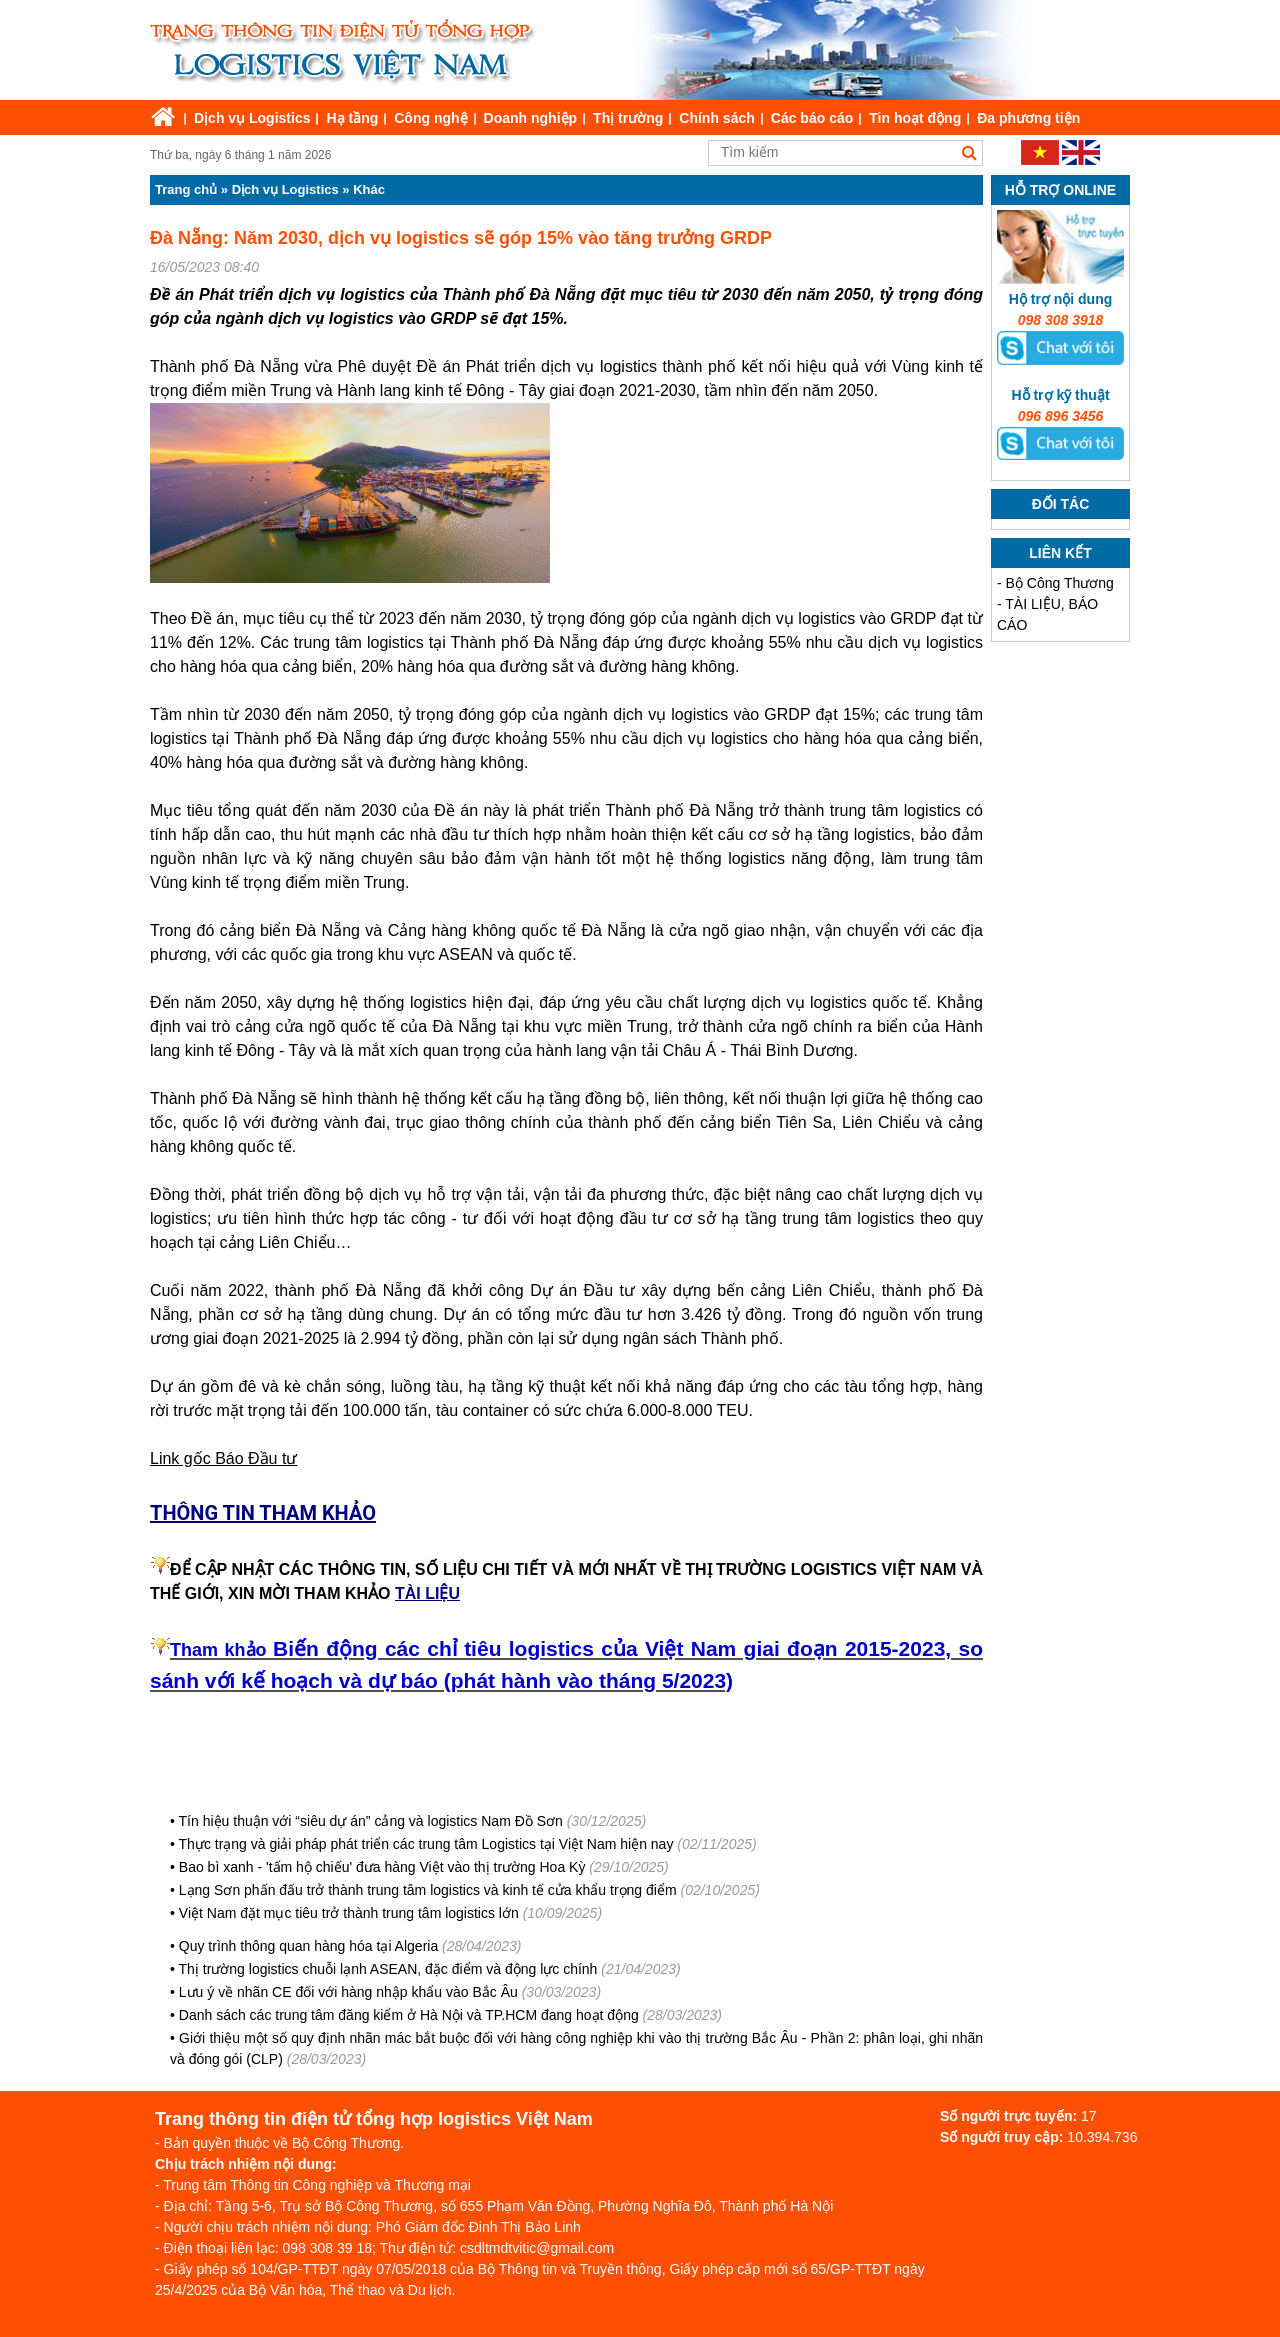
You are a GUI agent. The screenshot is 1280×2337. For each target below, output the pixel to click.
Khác (369, 189)
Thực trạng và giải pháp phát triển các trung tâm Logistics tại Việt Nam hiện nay (426, 1844)
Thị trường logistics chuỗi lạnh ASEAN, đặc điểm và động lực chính (388, 1969)
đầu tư (464, 834)
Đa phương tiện (1028, 118)
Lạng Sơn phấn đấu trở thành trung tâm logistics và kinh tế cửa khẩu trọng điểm (428, 1890)
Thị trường (628, 118)
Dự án (553, 1290)
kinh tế (215, 882)
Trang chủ (186, 189)
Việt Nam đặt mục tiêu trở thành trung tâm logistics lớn (349, 1913)
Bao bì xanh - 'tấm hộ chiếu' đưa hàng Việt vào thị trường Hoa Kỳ (382, 1867)
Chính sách (716, 118)
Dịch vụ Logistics (252, 118)
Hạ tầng (352, 118)
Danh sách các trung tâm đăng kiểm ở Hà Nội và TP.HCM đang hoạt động (409, 2015)
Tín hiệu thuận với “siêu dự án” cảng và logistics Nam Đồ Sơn (371, 1821)
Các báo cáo (812, 118)
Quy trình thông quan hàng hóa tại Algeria (308, 1946)
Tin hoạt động (915, 118)
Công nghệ (430, 118)
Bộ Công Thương (1060, 583)
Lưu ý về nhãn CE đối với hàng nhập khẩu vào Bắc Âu (348, 1992)
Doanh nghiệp (531, 118)
